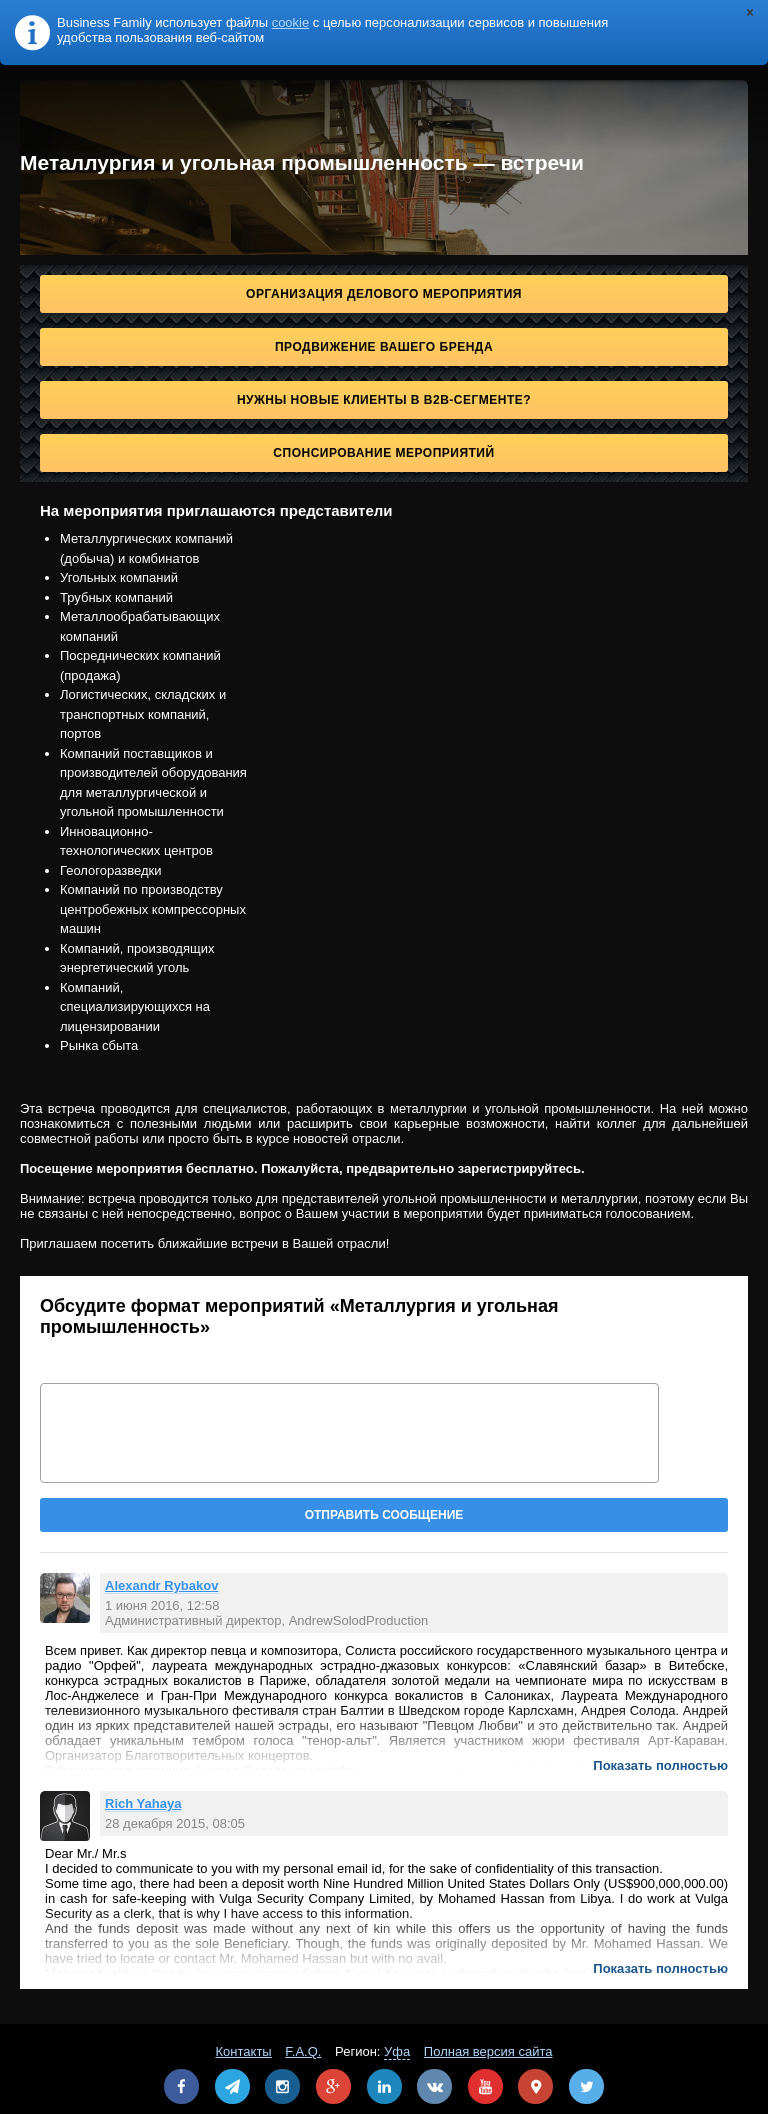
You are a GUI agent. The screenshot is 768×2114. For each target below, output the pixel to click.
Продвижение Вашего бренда (384, 347)
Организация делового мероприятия (384, 294)
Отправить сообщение (384, 1515)
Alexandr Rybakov (161, 1585)
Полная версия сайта (488, 2051)
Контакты (244, 2051)
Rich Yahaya (143, 1803)
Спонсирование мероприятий (383, 453)
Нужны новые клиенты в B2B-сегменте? (384, 400)
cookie (291, 22)
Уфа (397, 2051)
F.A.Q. (303, 2051)
